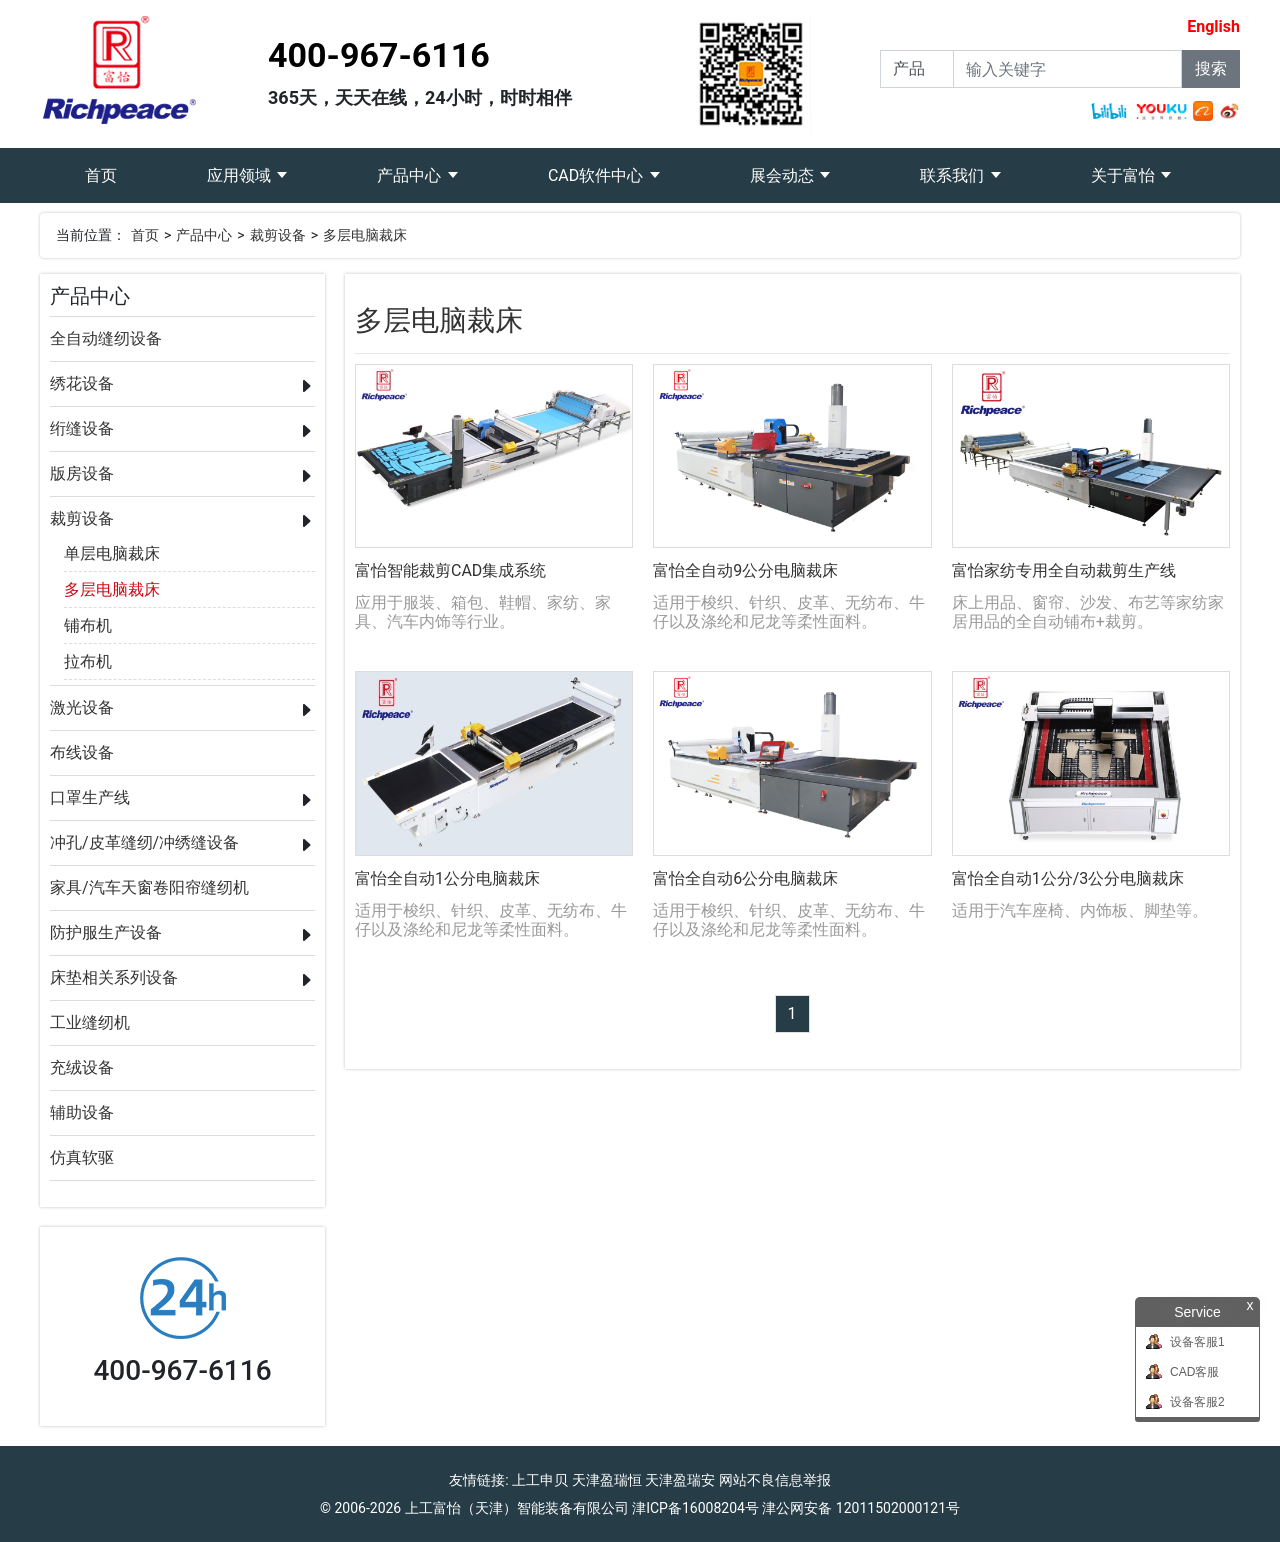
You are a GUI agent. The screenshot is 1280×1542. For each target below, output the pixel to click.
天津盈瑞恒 (607, 1480)
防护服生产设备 (106, 932)
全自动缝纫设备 (106, 338)
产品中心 (411, 175)
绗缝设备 (82, 428)
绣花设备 (82, 383)
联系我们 (954, 175)
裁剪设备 (278, 235)
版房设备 (82, 473)
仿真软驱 (82, 1157)
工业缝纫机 (90, 1022)
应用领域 (241, 175)
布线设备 (82, 752)
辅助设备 (82, 1112)
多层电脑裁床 (365, 235)
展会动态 (784, 175)
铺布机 (88, 625)
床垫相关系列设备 (114, 977)
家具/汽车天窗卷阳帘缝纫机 (149, 887)
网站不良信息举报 (775, 1480)
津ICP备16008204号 (695, 1508)
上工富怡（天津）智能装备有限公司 (517, 1508)
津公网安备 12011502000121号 (861, 1508)
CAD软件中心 (597, 175)
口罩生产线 (90, 797)
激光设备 (82, 707)
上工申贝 (540, 1480)
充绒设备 (82, 1067)
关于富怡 (1125, 175)
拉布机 (88, 661)
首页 (123, 166)
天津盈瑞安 (680, 1480)
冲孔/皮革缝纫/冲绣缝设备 (144, 842)
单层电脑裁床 (112, 553)
